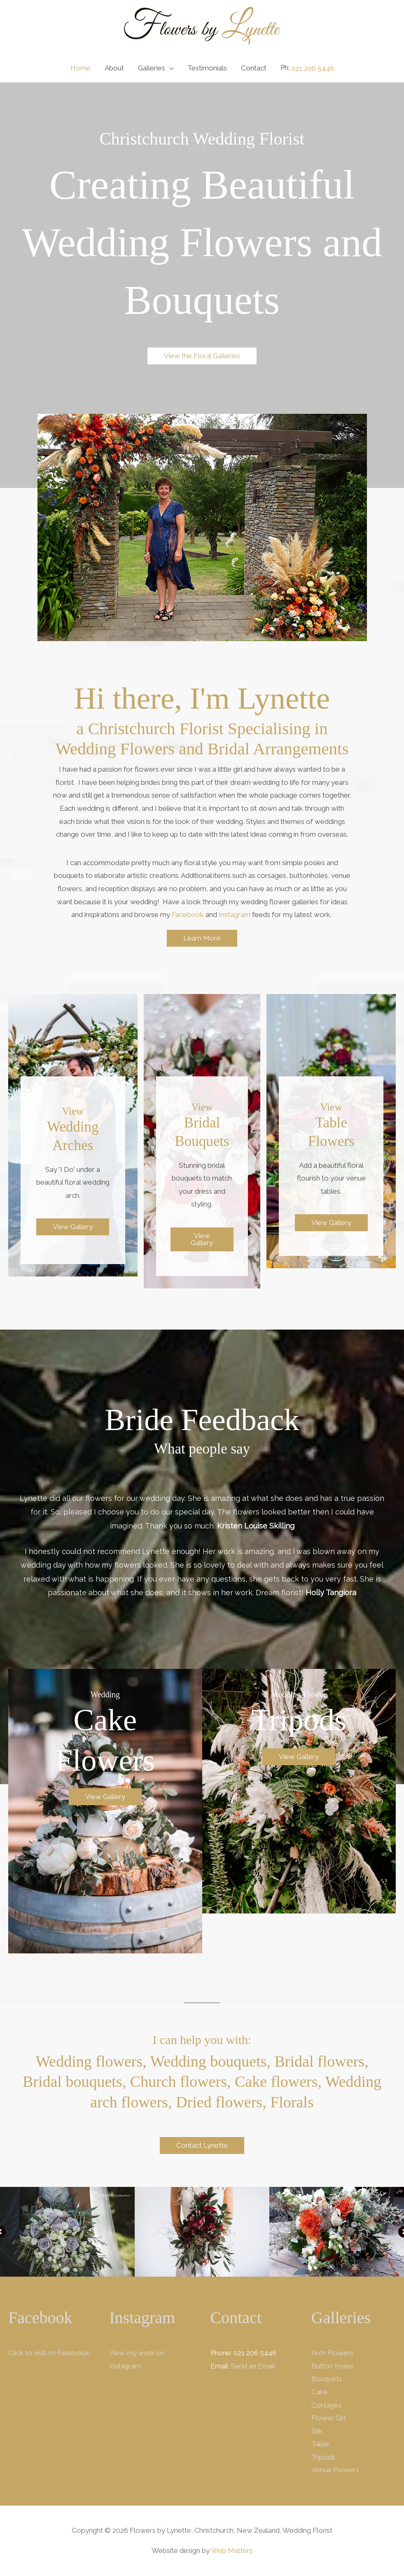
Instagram (234, 914)
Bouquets (326, 2379)
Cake (319, 2392)
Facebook (188, 914)
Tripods (323, 2457)
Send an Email (253, 2366)
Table (320, 2444)
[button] (202, 356)
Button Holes (332, 2366)
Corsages (326, 2405)
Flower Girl (328, 2418)
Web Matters (232, 2550)
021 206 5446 (312, 68)
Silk (316, 2431)
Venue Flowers (335, 2470)
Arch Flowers (332, 2353)
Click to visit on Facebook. (49, 2353)
